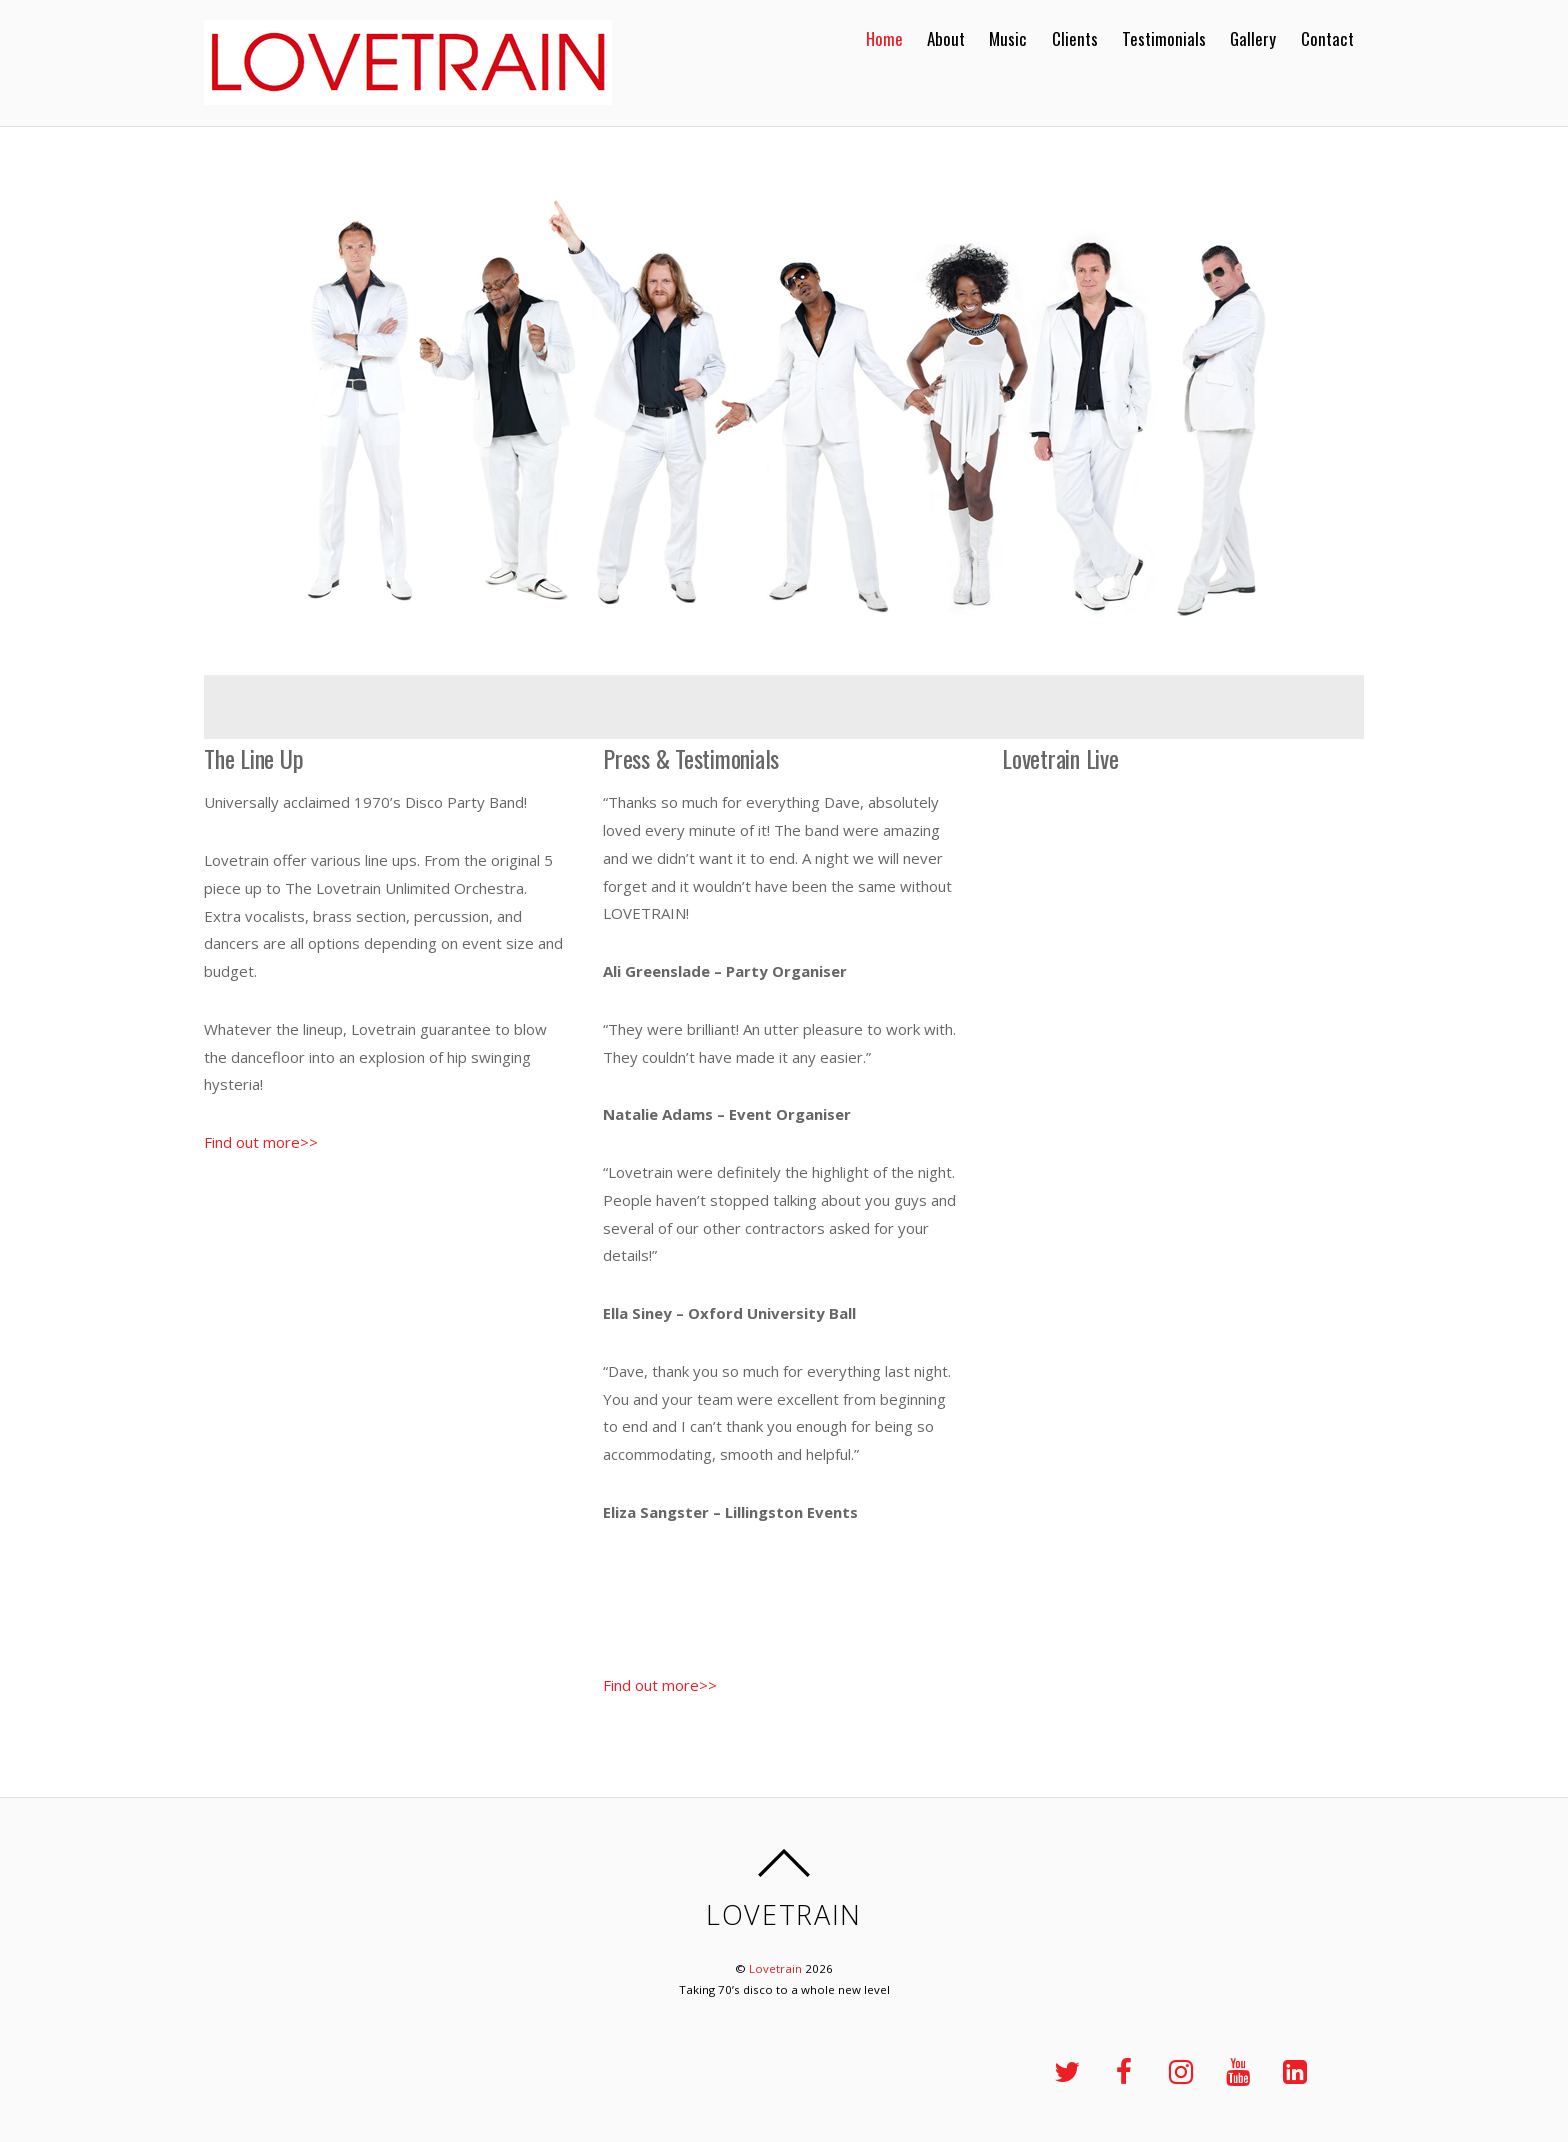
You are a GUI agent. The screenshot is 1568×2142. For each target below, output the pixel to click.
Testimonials (1164, 38)
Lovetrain (775, 1968)
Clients (1075, 38)
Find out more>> (261, 1142)
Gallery (1253, 38)
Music (1008, 38)
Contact (1327, 38)
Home (884, 38)
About (946, 38)
